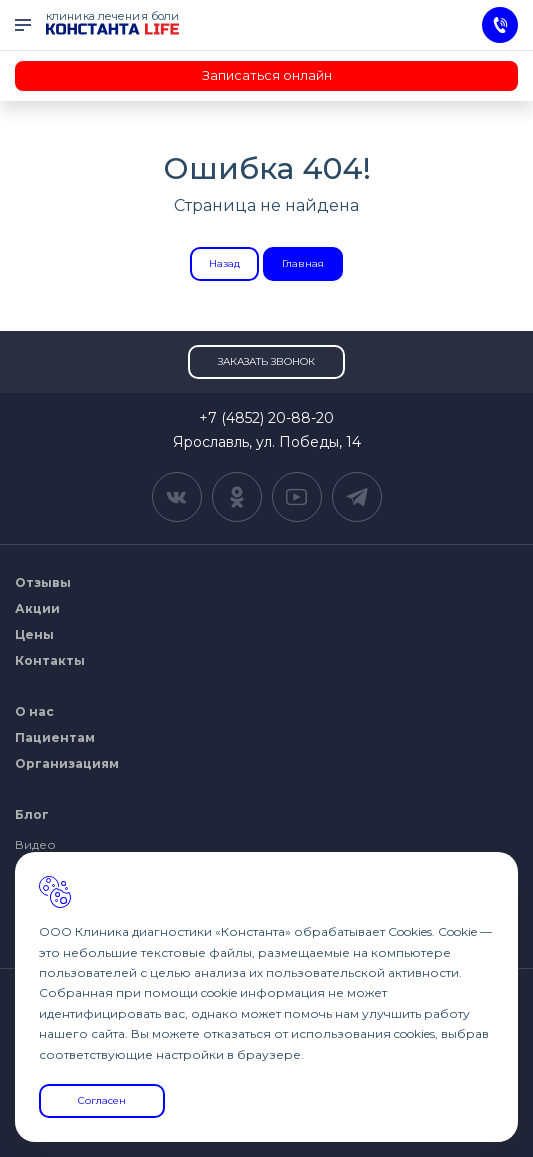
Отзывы (43, 582)
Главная (303, 263)
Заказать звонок (266, 361)
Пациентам (55, 737)
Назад (224, 263)
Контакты (50, 660)
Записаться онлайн (267, 75)
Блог (32, 814)
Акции (37, 608)
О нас (34, 711)
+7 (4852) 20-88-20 (266, 418)
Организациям (67, 763)
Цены (34, 634)
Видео (35, 844)
